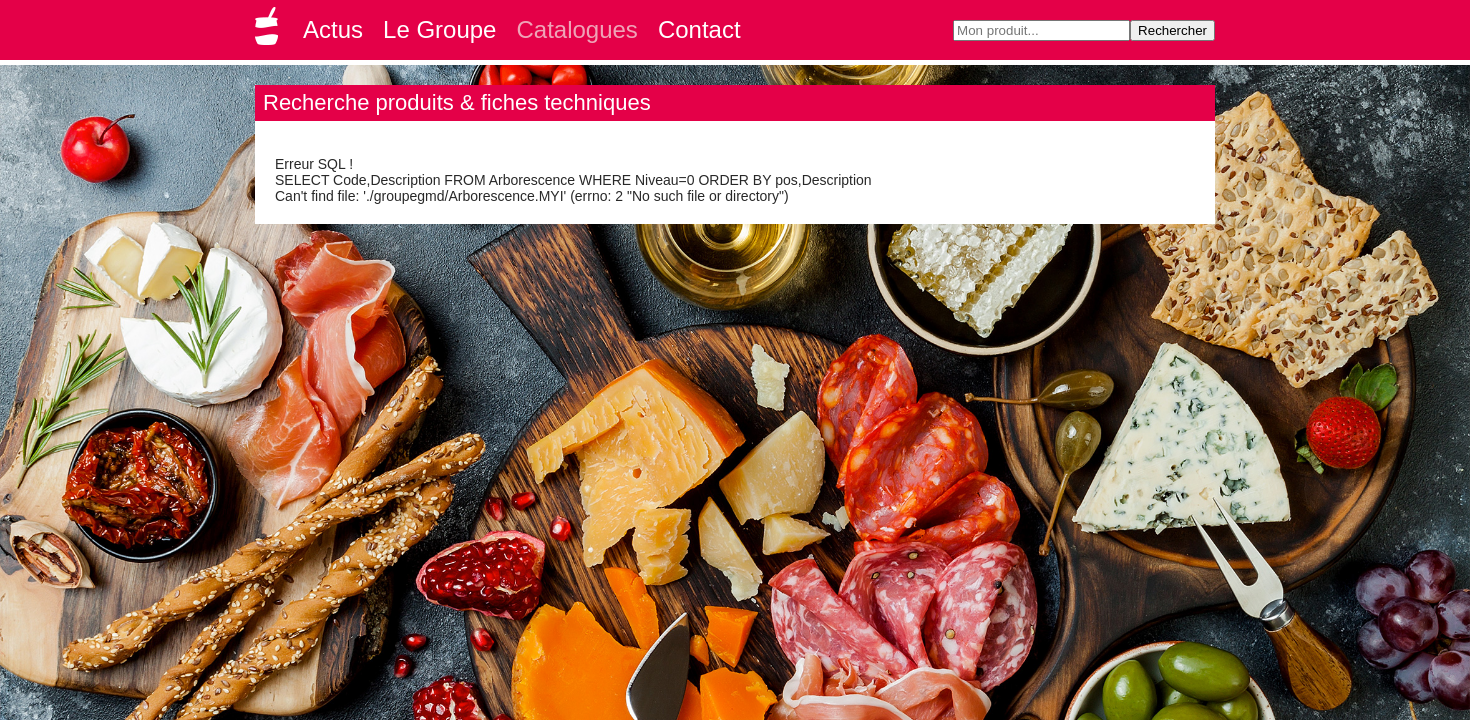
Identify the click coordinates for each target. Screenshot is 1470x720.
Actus (333, 29)
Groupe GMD (270, 32)
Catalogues (576, 29)
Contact (699, 29)
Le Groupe (439, 29)
